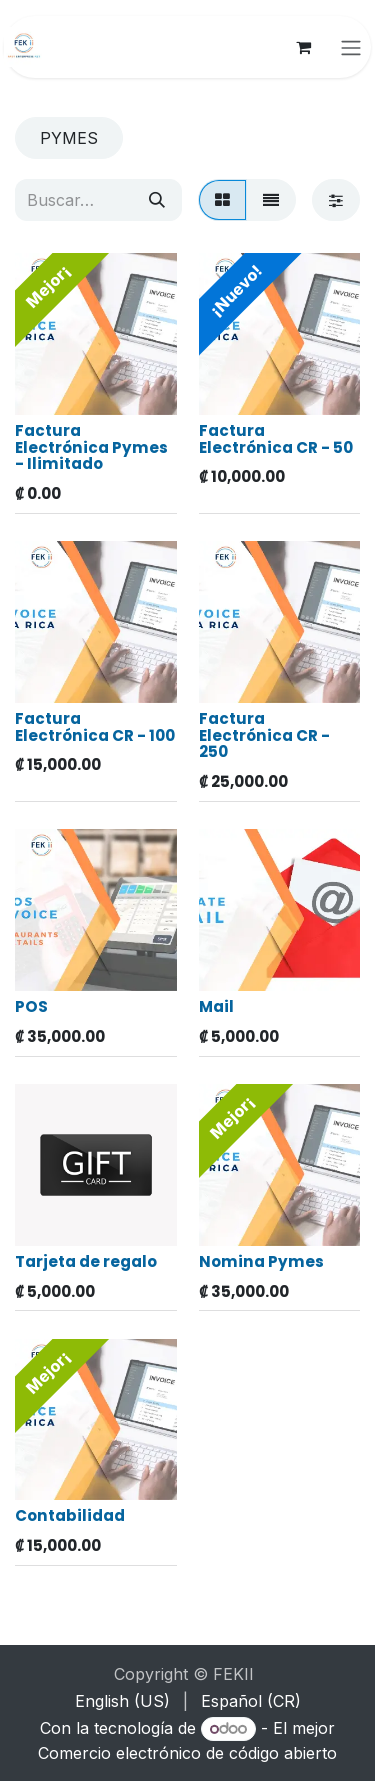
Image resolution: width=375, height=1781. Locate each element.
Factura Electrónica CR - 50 (276, 438)
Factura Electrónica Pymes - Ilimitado (91, 446)
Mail (216, 1005)
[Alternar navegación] (351, 47)
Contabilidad (70, 1515)
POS (31, 1005)
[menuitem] (122, 1701)
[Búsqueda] (157, 200)
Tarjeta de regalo (86, 1260)
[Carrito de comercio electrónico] (303, 47)
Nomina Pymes (261, 1260)
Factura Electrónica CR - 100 (95, 726)
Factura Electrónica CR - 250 (264, 734)
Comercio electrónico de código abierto (187, 1753)
